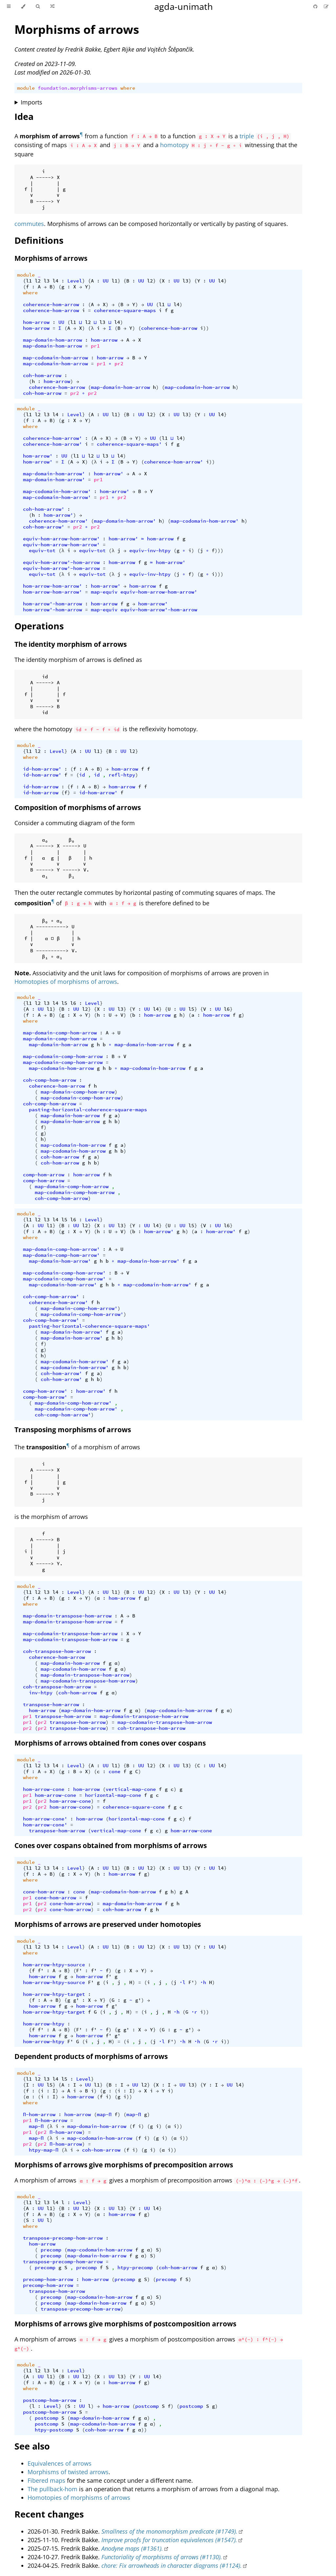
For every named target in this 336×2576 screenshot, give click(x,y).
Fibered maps (46, 2480)
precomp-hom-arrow (48, 2279)
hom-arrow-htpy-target (54, 1994)
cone (114, 1771)
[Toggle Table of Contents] (9, 6)
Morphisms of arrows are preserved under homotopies (107, 1924)
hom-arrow (36, 322)
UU (106, 281)
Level (74, 281)
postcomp (147, 2406)
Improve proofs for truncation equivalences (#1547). (169, 2540)
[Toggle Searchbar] (38, 6)
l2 (38, 281)
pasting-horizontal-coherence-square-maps (88, 1110)
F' (79, 1971)
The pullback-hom (52, 2489)
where (127, 88)
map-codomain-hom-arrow (55, 358)
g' (76, 2000)
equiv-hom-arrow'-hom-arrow (61, 562)
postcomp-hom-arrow (49, 2400)
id (82, 775)
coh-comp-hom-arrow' (51, 1296)
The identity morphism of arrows (70, 644)
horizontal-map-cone (113, 1795)
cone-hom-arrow (43, 1892)
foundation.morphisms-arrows (77, 88)
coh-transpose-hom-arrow (57, 1651)
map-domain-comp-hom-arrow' (61, 1249)
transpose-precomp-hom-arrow (63, 2238)
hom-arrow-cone (43, 1789)
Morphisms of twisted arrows (68, 2472)
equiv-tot (42, 551)
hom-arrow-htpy (43, 2024)
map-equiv (104, 592)
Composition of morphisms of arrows (77, 807)
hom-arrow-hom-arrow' (52, 586)
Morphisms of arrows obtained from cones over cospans (110, 1743)
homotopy (174, 145)
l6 (73, 1003)
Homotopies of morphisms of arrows (65, 981)
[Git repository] (316, 6)
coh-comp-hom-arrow (49, 1080)
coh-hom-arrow (42, 375)
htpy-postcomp (54, 2430)
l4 (55, 281)
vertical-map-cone (131, 1789)
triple (247, 136)
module (26, 88)
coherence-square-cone (134, 1807)
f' (41, 1971)
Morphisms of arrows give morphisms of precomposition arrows (123, 2164)
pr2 (119, 364)
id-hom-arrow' (42, 769)
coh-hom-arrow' (43, 509)
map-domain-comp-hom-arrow (60, 1033)
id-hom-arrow (40, 787)
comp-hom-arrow (43, 1175)
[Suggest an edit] (326, 6)
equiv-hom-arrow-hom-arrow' (61, 539)
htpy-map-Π (43, 2150)
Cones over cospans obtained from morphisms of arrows (110, 1845)
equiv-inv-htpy (150, 551)
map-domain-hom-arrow (52, 340)
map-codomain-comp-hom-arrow (63, 1056)
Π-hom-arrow (39, 2114)
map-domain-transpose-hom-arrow (67, 1616)
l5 (64, 1003)
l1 (29, 281)
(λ (91, 328)
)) (206, 328)
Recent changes (49, 2514)
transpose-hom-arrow (51, 1704)
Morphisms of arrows (76, 29)
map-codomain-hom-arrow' (57, 491)
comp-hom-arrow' (45, 1391)
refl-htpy (122, 775)
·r (194, 2012)
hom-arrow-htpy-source (54, 1965)
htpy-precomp (135, 2268)
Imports (31, 102)
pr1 (95, 346)
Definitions (38, 240)
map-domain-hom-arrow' (54, 474)
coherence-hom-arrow (51, 304)
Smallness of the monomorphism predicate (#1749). (169, 2531)
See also (32, 2446)
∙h (203, 1982)
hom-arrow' (37, 456)
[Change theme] (23, 6)
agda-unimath (183, 6)
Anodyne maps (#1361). (132, 2548)
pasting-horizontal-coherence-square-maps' (89, 1326)
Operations (39, 626)
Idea (23, 116)
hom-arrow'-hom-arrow (52, 604)
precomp (51, 2250)
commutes (29, 224)
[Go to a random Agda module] (52, 6)
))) (219, 551)
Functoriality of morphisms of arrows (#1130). (161, 2557)
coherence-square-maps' (129, 444)
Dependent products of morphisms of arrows (91, 2056)
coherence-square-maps (125, 310)
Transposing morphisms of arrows (72, 1429)
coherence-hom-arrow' (52, 438)
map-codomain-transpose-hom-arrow (70, 1634)
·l (182, 1982)
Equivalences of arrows (60, 2463)
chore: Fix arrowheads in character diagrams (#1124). (171, 2565)
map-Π (104, 2114)
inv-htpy (40, 1693)
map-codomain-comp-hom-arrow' (64, 1273)
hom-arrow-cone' (45, 1819)
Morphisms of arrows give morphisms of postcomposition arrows (125, 2323)
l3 (47, 281)
